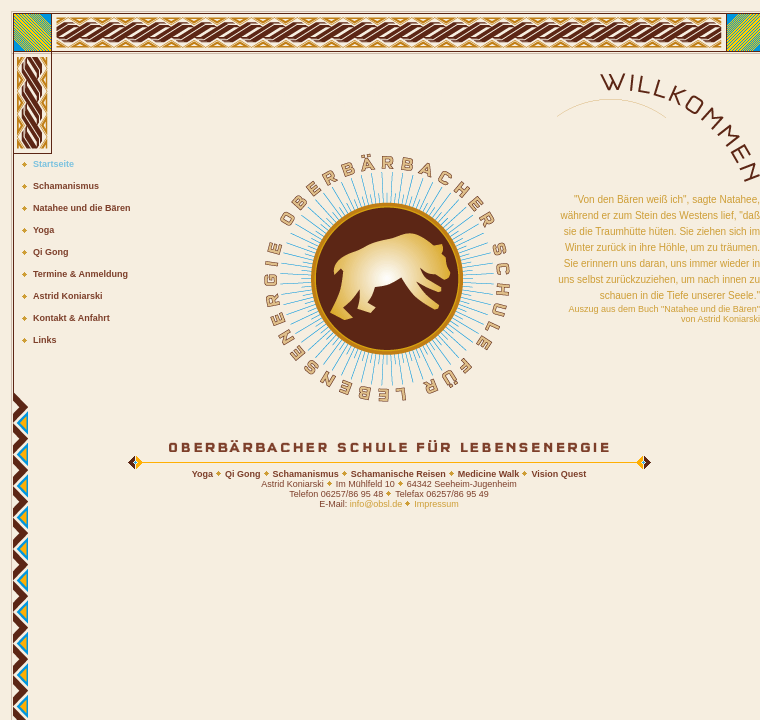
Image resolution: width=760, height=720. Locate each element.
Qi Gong (51, 252)
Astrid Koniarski (68, 296)
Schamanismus (66, 186)
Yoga (43, 230)
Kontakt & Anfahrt (71, 318)
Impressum (436, 504)
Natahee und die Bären (82, 208)
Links (45, 340)
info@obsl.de (376, 504)
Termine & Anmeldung (80, 274)
